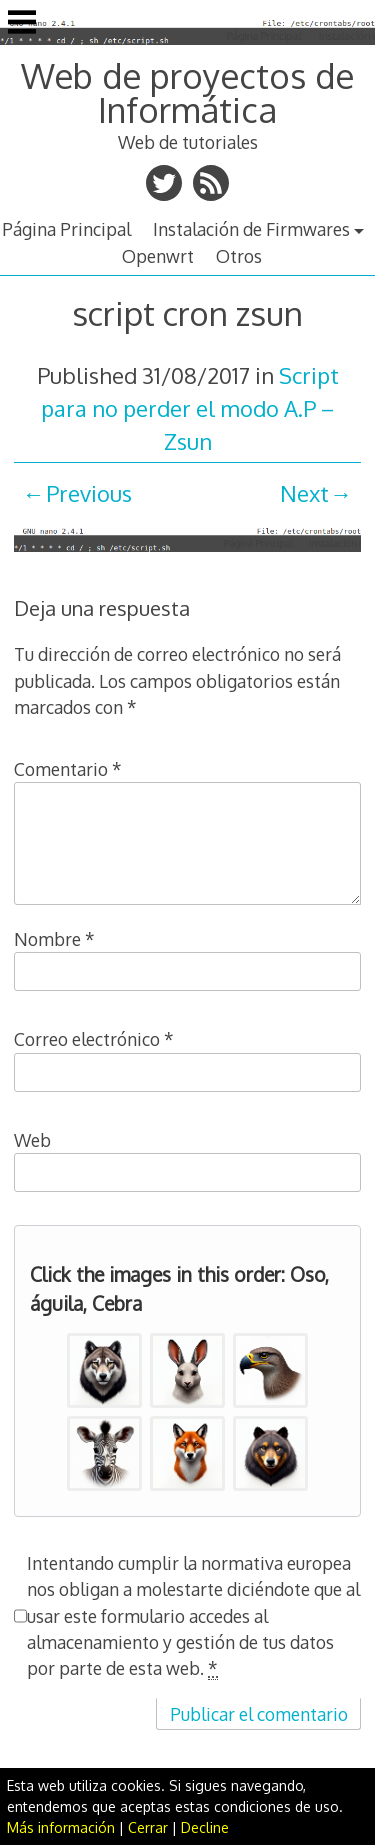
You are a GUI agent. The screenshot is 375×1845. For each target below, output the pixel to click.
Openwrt (158, 256)
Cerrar (148, 1827)
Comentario (68, 769)
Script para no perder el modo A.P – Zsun (190, 408)
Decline (205, 1827)
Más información (61, 1827)
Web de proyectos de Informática (187, 92)
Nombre (54, 939)
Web (32, 1140)
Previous (89, 493)
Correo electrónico (94, 1039)
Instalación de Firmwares (251, 229)
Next (304, 493)
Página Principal (66, 229)
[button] (104, 1370)
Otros (239, 256)
